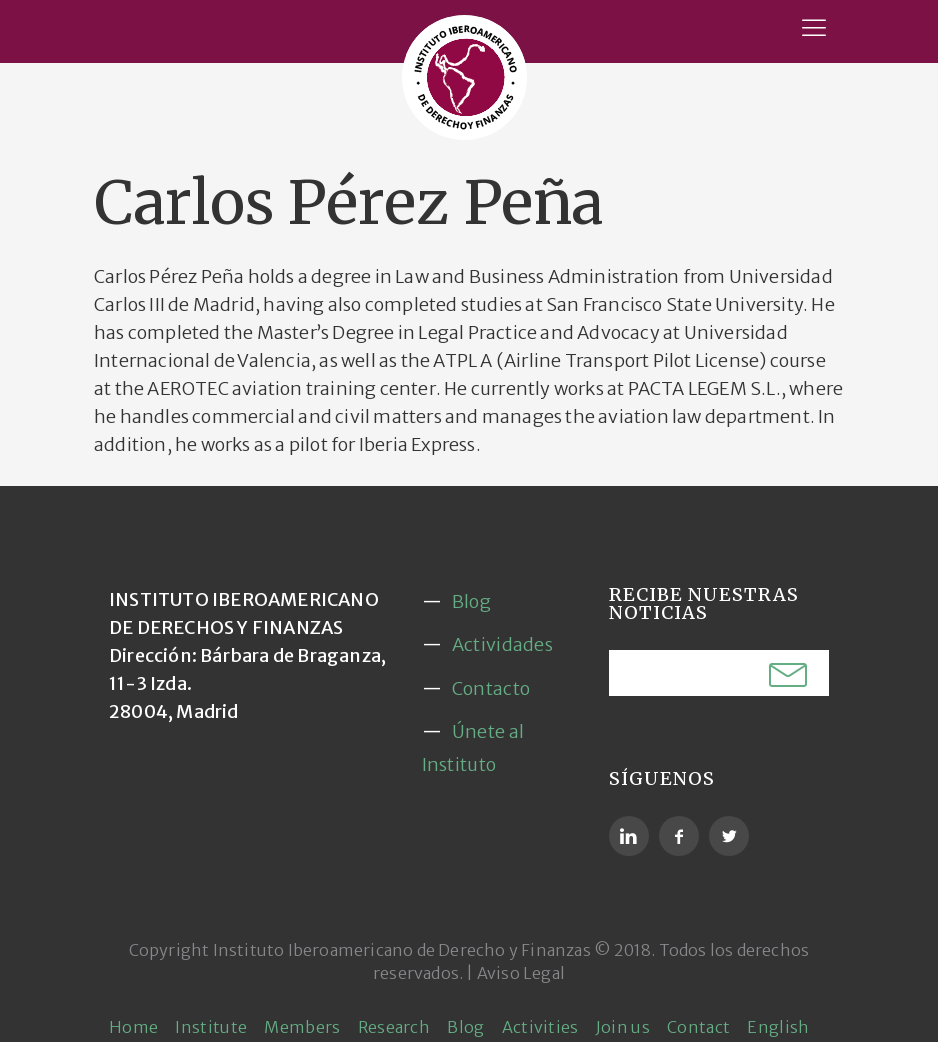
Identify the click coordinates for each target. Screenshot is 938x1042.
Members (302, 1027)
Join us (623, 1027)
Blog (471, 601)
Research (394, 1027)
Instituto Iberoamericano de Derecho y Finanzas (402, 950)
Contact (698, 1027)
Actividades (502, 644)
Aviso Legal (521, 973)
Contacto (491, 688)
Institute (211, 1027)
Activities (540, 1027)
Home (133, 1027)
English (778, 1027)
